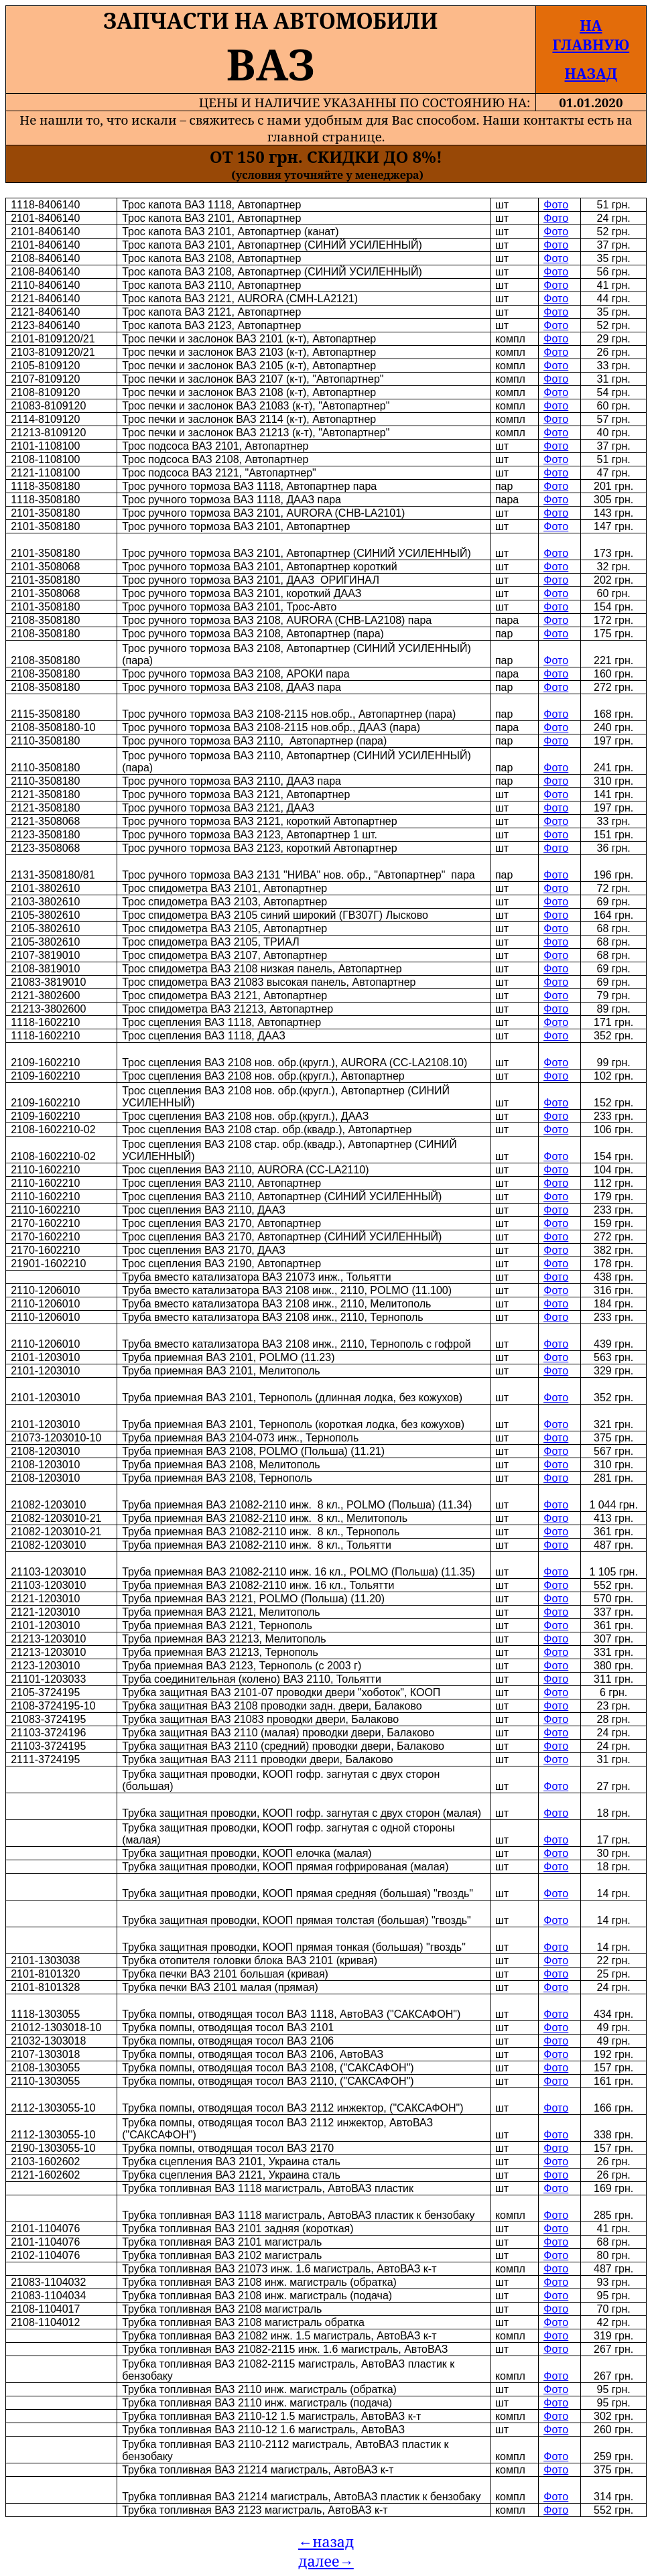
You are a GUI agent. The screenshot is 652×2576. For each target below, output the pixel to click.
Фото (555, 204)
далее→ (326, 2561)
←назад (326, 2541)
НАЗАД (591, 73)
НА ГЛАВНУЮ (590, 34)
